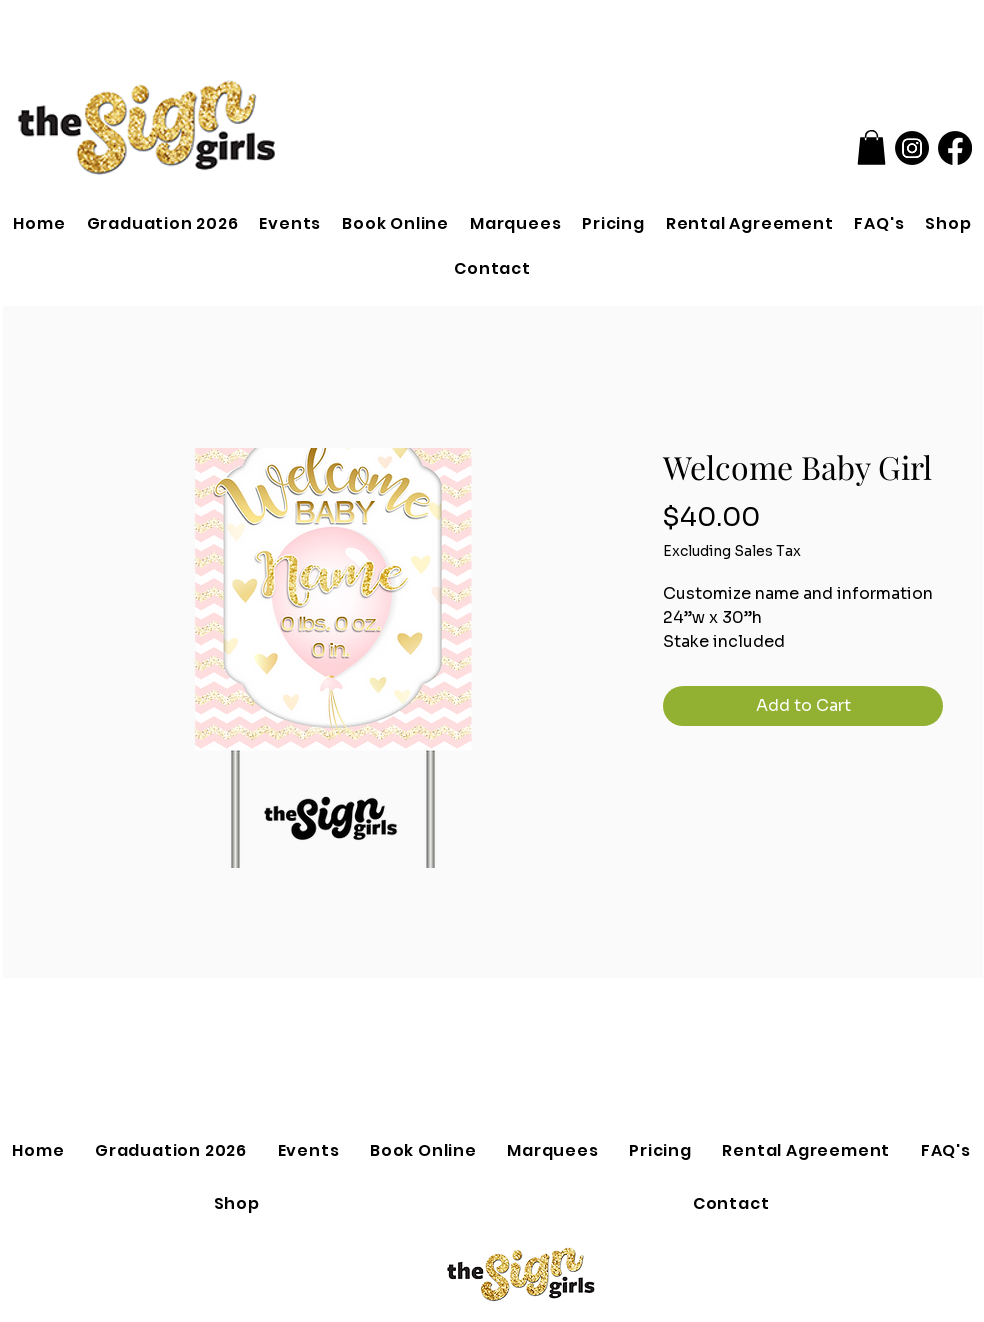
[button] (871, 147)
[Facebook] (955, 148)
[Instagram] (912, 148)
